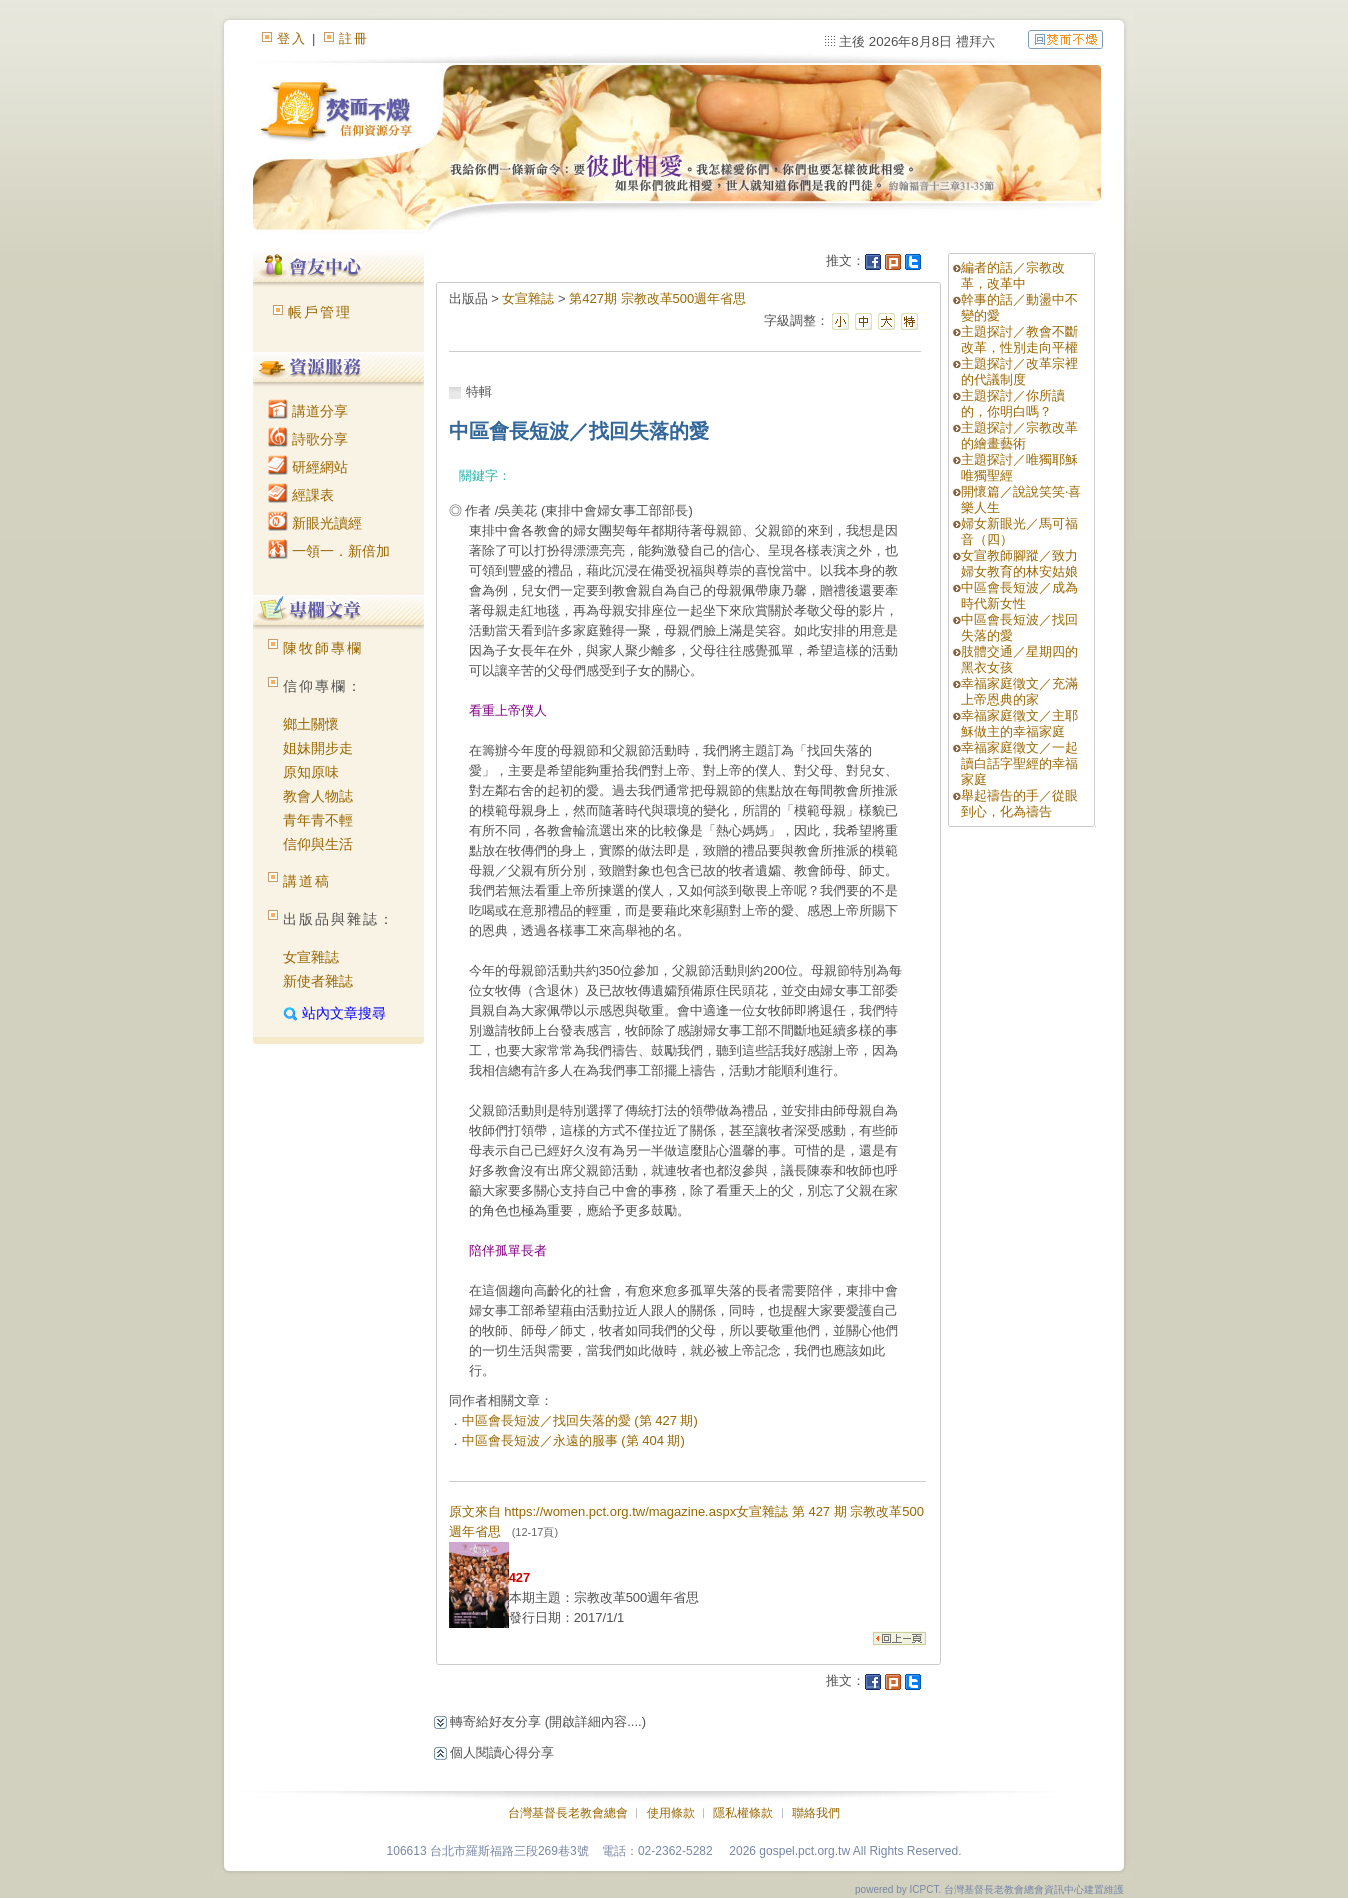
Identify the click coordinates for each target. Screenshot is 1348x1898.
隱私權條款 (743, 1813)
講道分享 (308, 411)
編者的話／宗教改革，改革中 (1013, 275)
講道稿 (307, 881)
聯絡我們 (816, 1813)
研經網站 (308, 467)
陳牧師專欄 (323, 648)
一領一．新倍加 (329, 551)
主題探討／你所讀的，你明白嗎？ (1013, 403)
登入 (292, 38)
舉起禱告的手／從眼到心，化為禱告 (1019, 803)
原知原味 (311, 772)
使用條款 (671, 1813)
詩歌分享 (308, 439)
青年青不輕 (318, 820)
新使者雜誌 (318, 981)
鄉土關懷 (311, 724)
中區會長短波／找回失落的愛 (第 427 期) (580, 1420)
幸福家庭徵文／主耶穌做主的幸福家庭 (1019, 723)
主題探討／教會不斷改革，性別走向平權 (1019, 339)
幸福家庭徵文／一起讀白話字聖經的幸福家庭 (1019, 763)
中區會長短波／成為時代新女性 (1019, 595)
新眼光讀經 (315, 523)
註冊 (354, 38)
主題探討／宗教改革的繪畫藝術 (1019, 435)
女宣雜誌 (311, 957)
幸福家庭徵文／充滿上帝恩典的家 (1019, 691)
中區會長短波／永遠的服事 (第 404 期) (573, 1440)
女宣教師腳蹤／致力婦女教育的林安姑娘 (1019, 563)
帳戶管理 (320, 312)
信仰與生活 (318, 844)
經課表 (301, 495)
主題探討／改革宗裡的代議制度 (1019, 371)
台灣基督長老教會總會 (568, 1813)
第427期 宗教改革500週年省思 (657, 298)
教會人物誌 (318, 796)
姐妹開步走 (318, 748)
